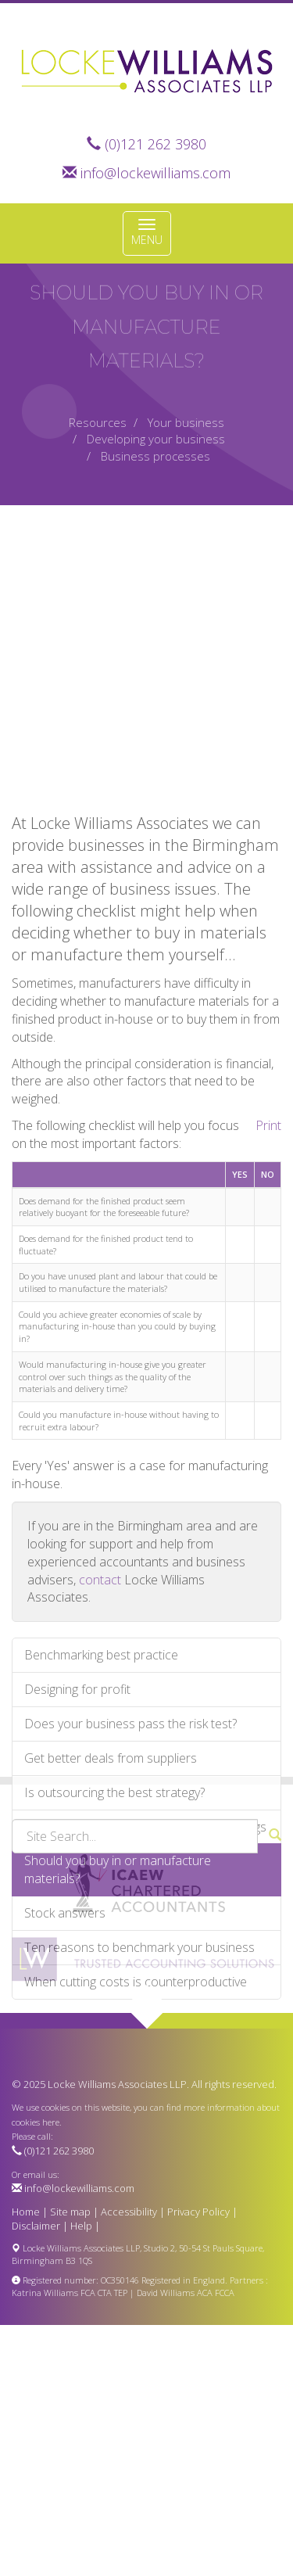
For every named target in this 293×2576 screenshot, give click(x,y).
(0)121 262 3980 (155, 144)
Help (81, 2226)
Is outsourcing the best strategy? (114, 1908)
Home (26, 2212)
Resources (98, 422)
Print (268, 1241)
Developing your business (156, 439)
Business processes (155, 456)
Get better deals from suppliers (110, 1873)
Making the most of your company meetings (145, 1941)
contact (100, 1695)
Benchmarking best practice (101, 1770)
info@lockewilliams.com (155, 172)
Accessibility (129, 2212)
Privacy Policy (198, 2212)
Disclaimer (36, 2226)
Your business (186, 422)
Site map (70, 2212)
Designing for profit (77, 1805)
